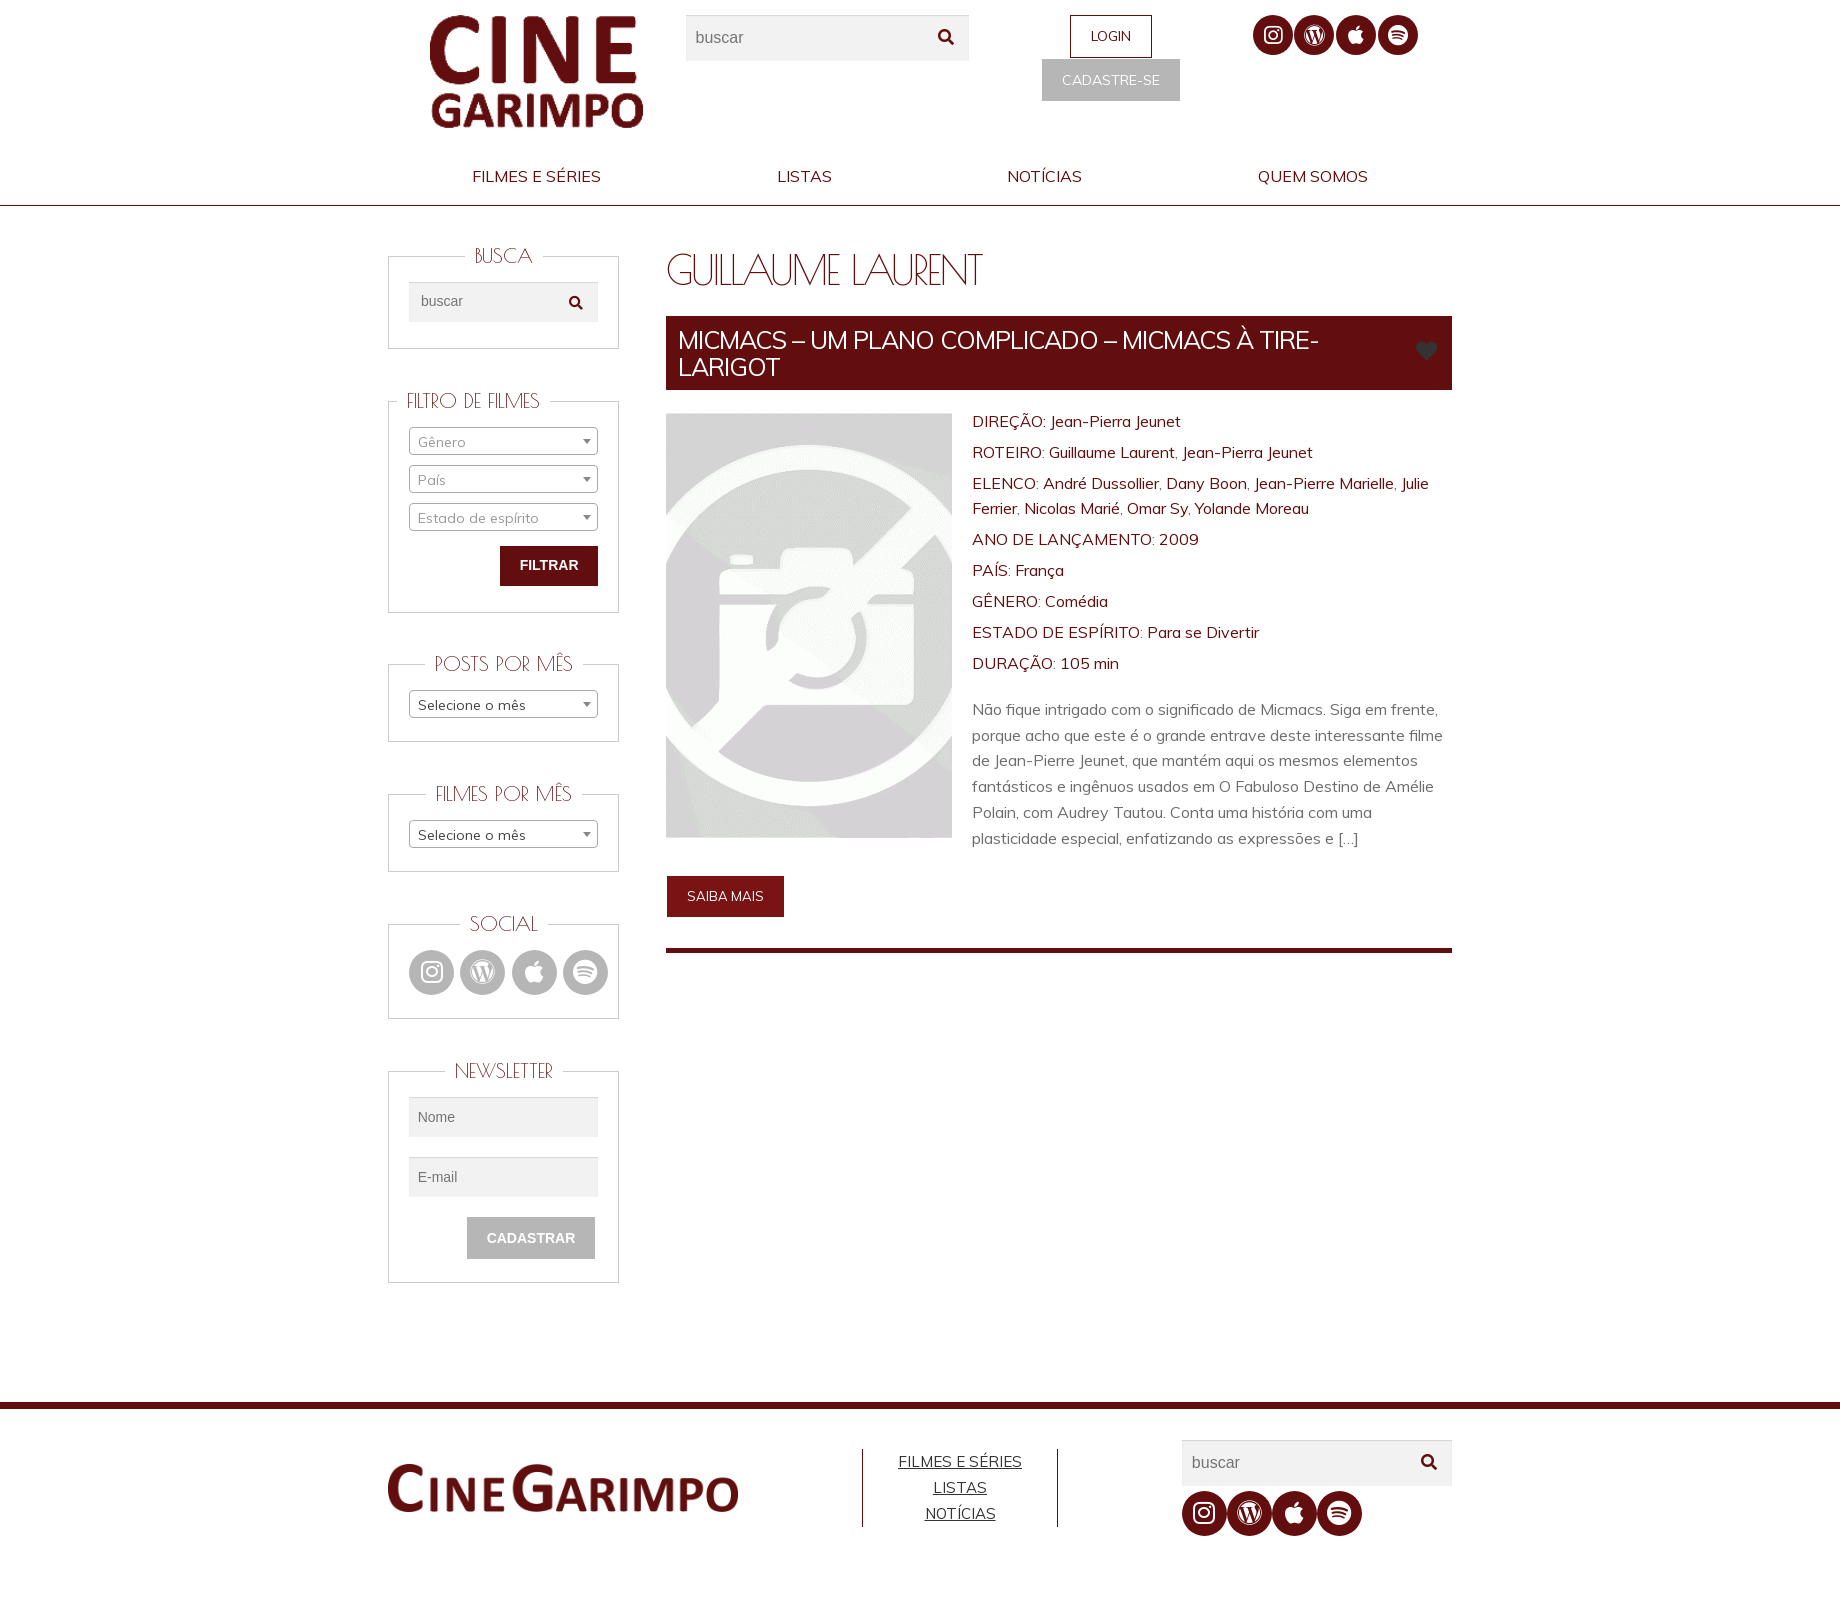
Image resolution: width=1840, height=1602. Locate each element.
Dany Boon (1206, 483)
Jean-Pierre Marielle (1324, 483)
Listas (804, 176)
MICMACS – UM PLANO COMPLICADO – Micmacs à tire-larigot (998, 353)
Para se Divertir (1203, 632)
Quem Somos (1313, 176)
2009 (1179, 539)
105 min (1089, 663)
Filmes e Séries (536, 176)
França (1039, 570)
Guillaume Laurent (1112, 452)
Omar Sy (1157, 508)
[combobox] (503, 441)
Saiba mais (725, 896)
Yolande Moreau (1252, 508)
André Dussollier (1101, 483)
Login (1111, 36)
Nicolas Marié (1072, 508)
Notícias (1044, 176)
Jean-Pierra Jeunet (1115, 421)
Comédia (1076, 601)
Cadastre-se (1111, 80)
